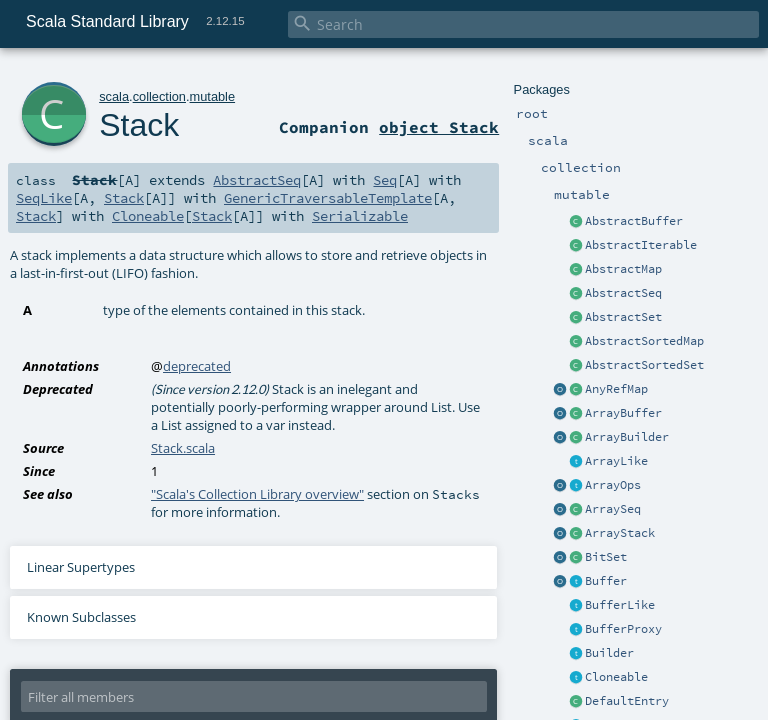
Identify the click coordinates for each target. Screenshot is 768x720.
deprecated (197, 366)
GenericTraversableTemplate (328, 198)
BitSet (606, 557)
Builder (609, 653)
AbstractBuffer (634, 221)
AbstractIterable (641, 245)
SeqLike (44, 198)
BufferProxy (623, 629)
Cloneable (616, 677)
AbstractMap (623, 269)
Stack (139, 125)
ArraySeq (613, 509)
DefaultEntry (627, 701)
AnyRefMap (616, 389)
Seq (385, 180)
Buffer (606, 581)
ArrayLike (616, 461)
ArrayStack (620, 533)
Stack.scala (183, 448)
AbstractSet (623, 317)
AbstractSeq (623, 293)
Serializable (360, 216)
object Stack (439, 127)
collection (159, 96)
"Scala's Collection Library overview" (257, 494)
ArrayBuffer (623, 413)
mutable (213, 96)
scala (114, 96)
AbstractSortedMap (644, 341)
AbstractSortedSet (644, 365)
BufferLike (620, 605)
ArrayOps (613, 485)
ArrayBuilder (627, 437)
